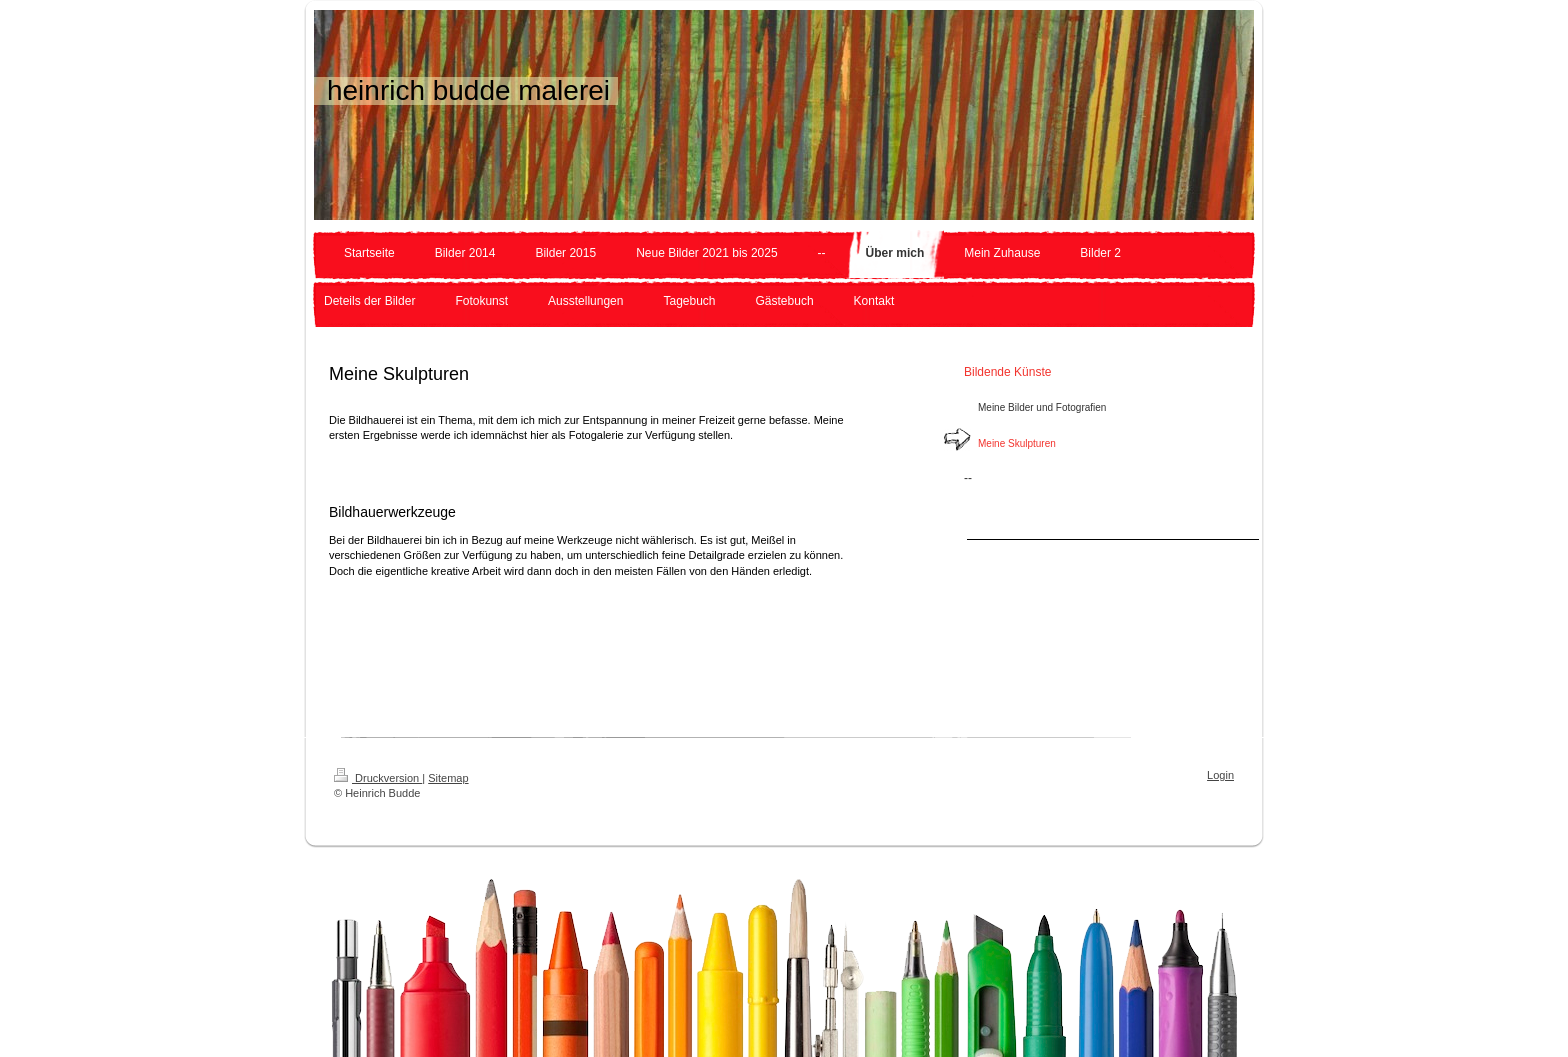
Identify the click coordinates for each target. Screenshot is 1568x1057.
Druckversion (378, 778)
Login (1220, 775)
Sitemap (448, 778)
